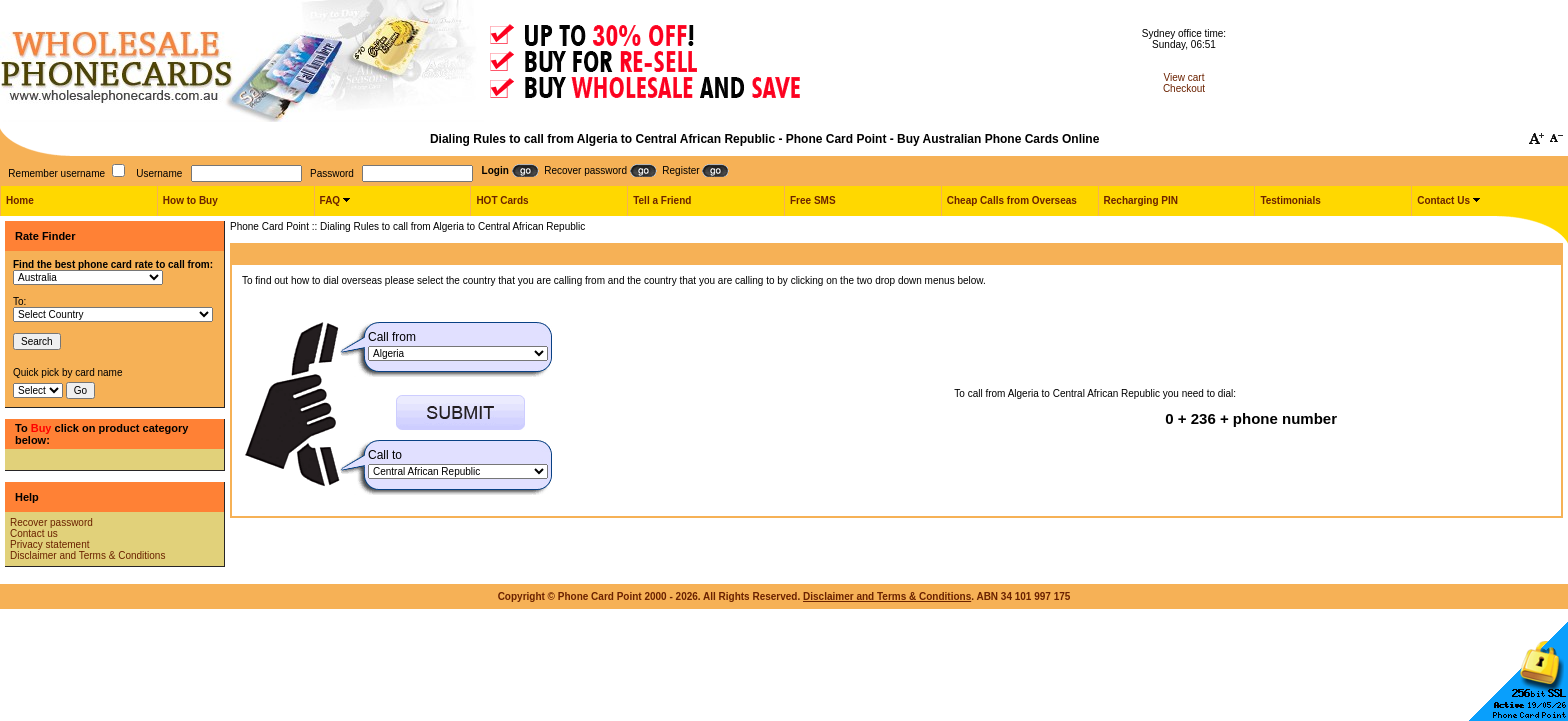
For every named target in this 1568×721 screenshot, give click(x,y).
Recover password (51, 522)
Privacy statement (49, 544)
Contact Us (1443, 200)
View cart (1184, 77)
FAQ (330, 200)
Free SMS (813, 200)
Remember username (56, 173)
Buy (41, 428)
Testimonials (1290, 200)
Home (20, 200)
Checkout (1184, 88)
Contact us (34, 533)
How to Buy (190, 200)
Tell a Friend (662, 200)
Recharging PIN (1141, 200)
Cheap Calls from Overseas (1012, 200)
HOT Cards (502, 200)
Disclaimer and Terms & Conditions (87, 555)
